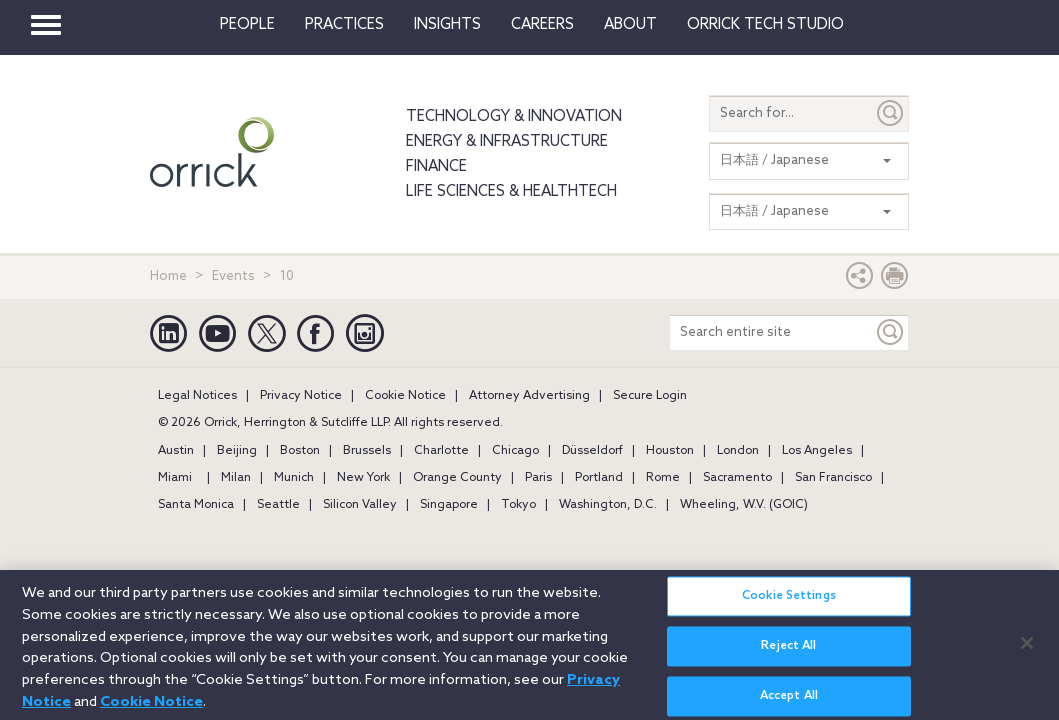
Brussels (367, 451)
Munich (294, 478)
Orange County (457, 478)
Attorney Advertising (529, 396)
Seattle (278, 505)
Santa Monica (196, 505)
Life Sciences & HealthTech (511, 192)
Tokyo (518, 505)
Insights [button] (447, 25)
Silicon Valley (360, 505)
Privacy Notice (301, 396)
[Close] (1027, 653)
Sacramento (737, 478)
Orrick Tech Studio (765, 25)
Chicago (515, 451)
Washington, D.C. (608, 505)
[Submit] (891, 113)
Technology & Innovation (514, 117)
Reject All (788, 657)
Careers (542, 25)
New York (363, 478)
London (738, 451)
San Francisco (833, 478)
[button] (860, 280)
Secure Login (650, 396)
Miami (175, 478)
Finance (436, 167)
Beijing (237, 451)
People (247, 25)
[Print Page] (895, 280)
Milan (236, 478)
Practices (344, 25)
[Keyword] (891, 332)
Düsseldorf (592, 451)
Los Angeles (817, 451)
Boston (300, 451)
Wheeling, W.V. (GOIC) (744, 505)
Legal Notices (197, 396)
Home (168, 276)
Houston (670, 451)
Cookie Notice (405, 396)
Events (233, 276)
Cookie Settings (789, 607)
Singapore (449, 505)
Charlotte (441, 451)
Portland (599, 478)
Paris (538, 478)
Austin (176, 451)
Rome (663, 478)
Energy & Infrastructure (507, 142)
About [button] (630, 25)
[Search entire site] (771, 332)
